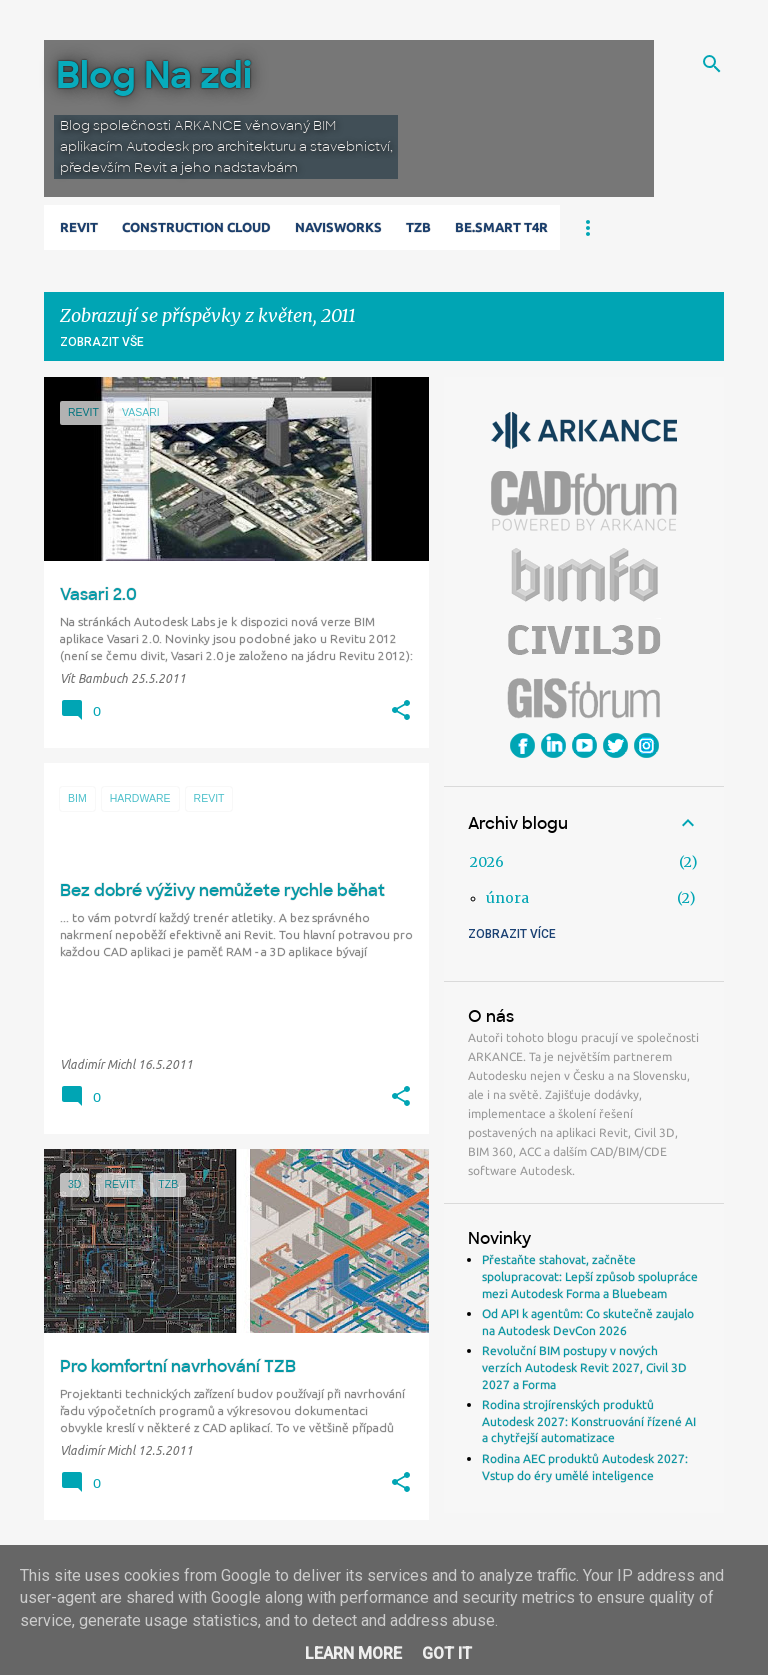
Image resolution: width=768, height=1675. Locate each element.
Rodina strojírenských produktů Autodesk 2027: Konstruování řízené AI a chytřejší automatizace (589, 1421)
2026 (487, 862)
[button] (401, 711)
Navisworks (338, 227)
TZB (418, 227)
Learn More (353, 1653)
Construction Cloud (196, 227)
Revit (79, 227)
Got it (447, 1653)
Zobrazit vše (102, 342)
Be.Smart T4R (501, 227)
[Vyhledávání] (712, 64)
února (507, 898)
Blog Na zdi (154, 75)
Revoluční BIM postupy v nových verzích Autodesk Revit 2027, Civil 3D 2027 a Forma (584, 1367)
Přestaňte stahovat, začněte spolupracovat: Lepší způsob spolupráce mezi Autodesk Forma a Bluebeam (590, 1276)
